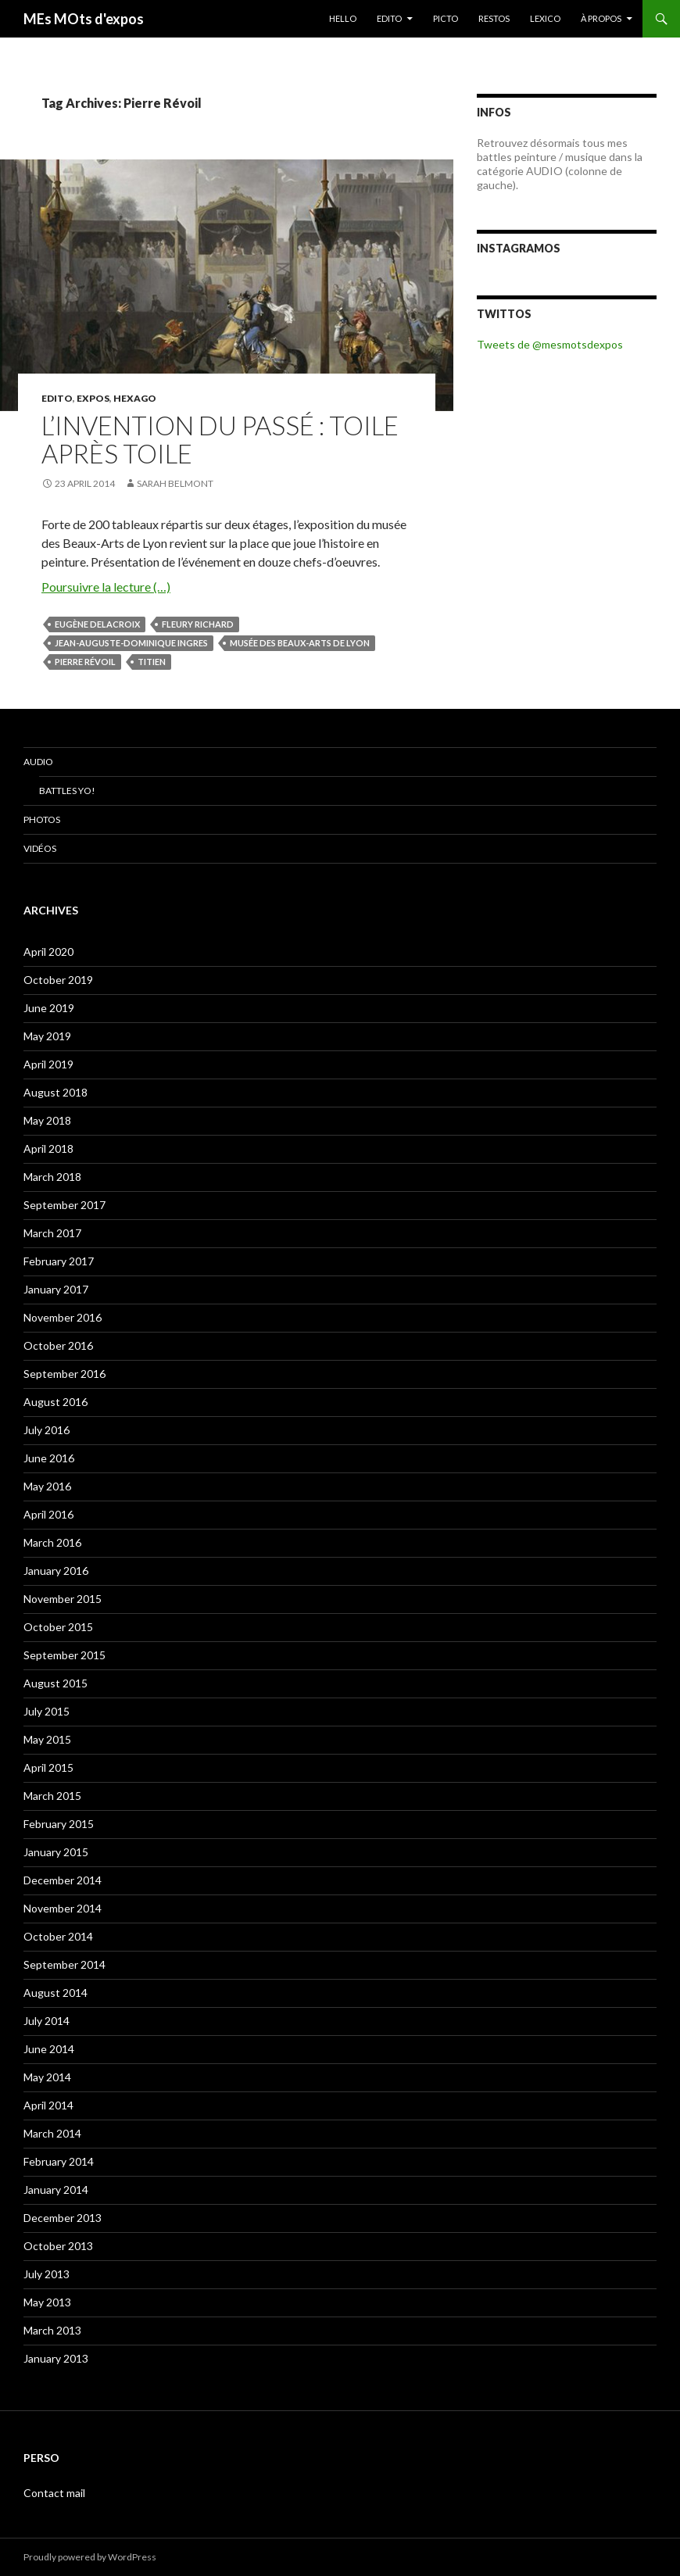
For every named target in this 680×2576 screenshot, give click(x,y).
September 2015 (64, 1655)
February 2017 (58, 1261)
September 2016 (64, 1373)
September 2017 (64, 1204)
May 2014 (47, 2077)
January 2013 (55, 2358)
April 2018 (48, 1148)
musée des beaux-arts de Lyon (300, 643)
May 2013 (47, 2302)
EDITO (389, 18)
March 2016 (52, 1542)
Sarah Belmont (175, 483)
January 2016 (55, 1570)
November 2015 (62, 1598)
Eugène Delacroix (97, 624)
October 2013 (58, 2245)
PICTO (445, 18)
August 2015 (55, 1683)
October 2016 (58, 1345)
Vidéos (39, 848)
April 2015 (48, 1767)
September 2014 (64, 1964)
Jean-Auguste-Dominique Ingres (131, 643)
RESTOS (494, 18)
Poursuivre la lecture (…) (105, 586)
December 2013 (62, 2217)
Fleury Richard (198, 624)
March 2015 (52, 1795)
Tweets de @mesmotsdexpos (550, 344)
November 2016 (62, 1317)
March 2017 (52, 1233)
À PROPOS (601, 18)
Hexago (134, 398)
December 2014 (62, 1880)
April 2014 (48, 2105)
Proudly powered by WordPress (89, 2557)
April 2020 (48, 951)
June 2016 (48, 1458)
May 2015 (47, 1739)
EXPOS (93, 398)
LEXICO (545, 18)
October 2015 (58, 1626)
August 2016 (55, 1401)
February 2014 (58, 2161)
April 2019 (48, 1064)
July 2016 (46, 1429)
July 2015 (46, 1711)
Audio (38, 761)
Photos (41, 819)
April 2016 (48, 1514)
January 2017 (55, 1289)
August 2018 (55, 1092)
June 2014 (48, 2048)
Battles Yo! (67, 790)
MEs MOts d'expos (83, 18)
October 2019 (58, 979)
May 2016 (47, 1486)
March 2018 (52, 1176)
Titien (152, 662)
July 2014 (46, 2020)
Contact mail (54, 2492)
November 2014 (62, 1908)
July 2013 (46, 2274)
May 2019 (47, 1036)
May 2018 (47, 1120)
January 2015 (55, 1852)
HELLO (342, 18)
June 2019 (48, 1007)
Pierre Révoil (85, 662)
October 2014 (58, 1936)
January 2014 (55, 2189)
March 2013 (52, 2330)
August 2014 (55, 1992)
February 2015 (58, 1823)
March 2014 (52, 2133)
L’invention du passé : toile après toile (220, 439)
